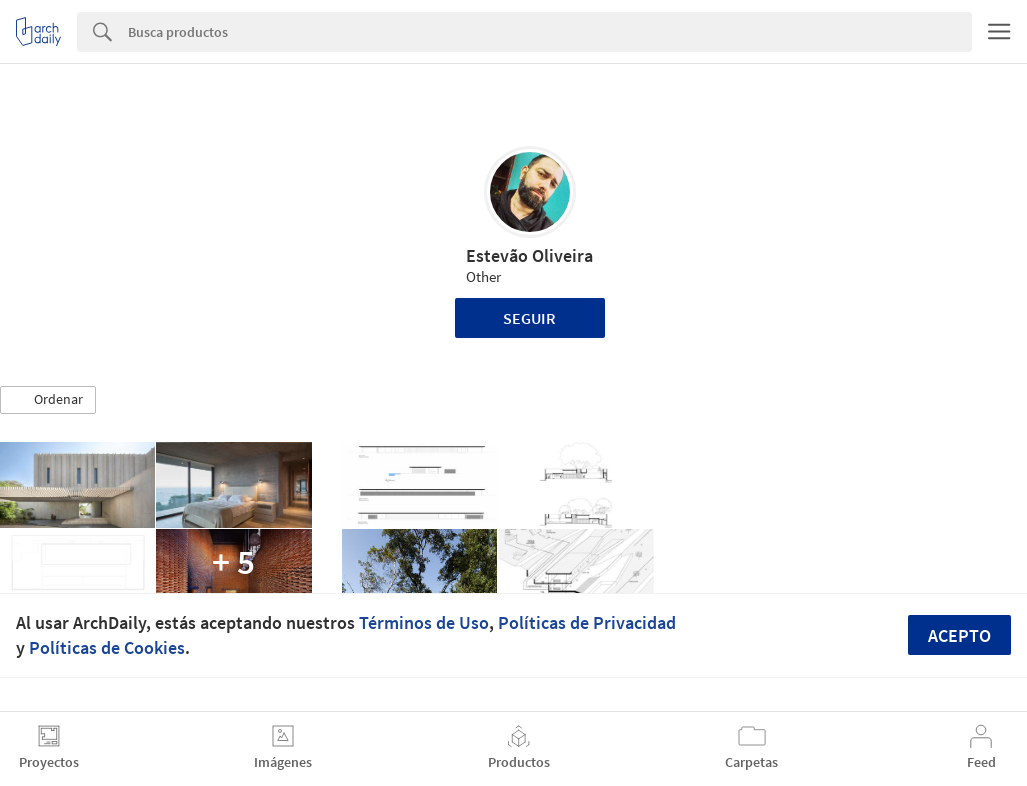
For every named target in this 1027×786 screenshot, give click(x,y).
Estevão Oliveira (529, 255)
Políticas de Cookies (107, 647)
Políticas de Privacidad (587, 622)
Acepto (959, 635)
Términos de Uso (424, 622)
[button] (48, 400)
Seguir (529, 318)
